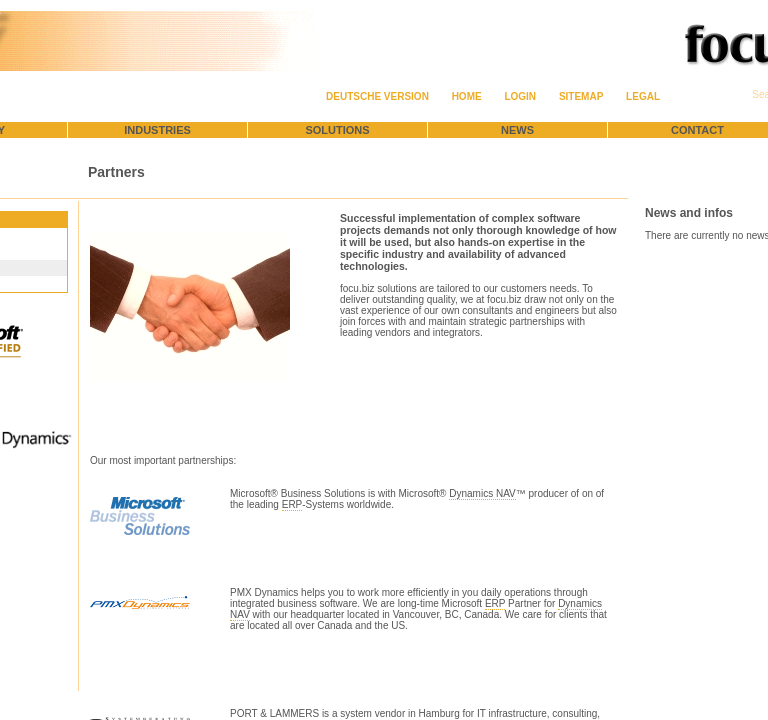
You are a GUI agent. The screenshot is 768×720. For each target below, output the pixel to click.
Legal (643, 96)
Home (467, 96)
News (517, 130)
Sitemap (581, 96)
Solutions (337, 130)
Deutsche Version (377, 96)
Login (520, 96)
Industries (157, 130)
